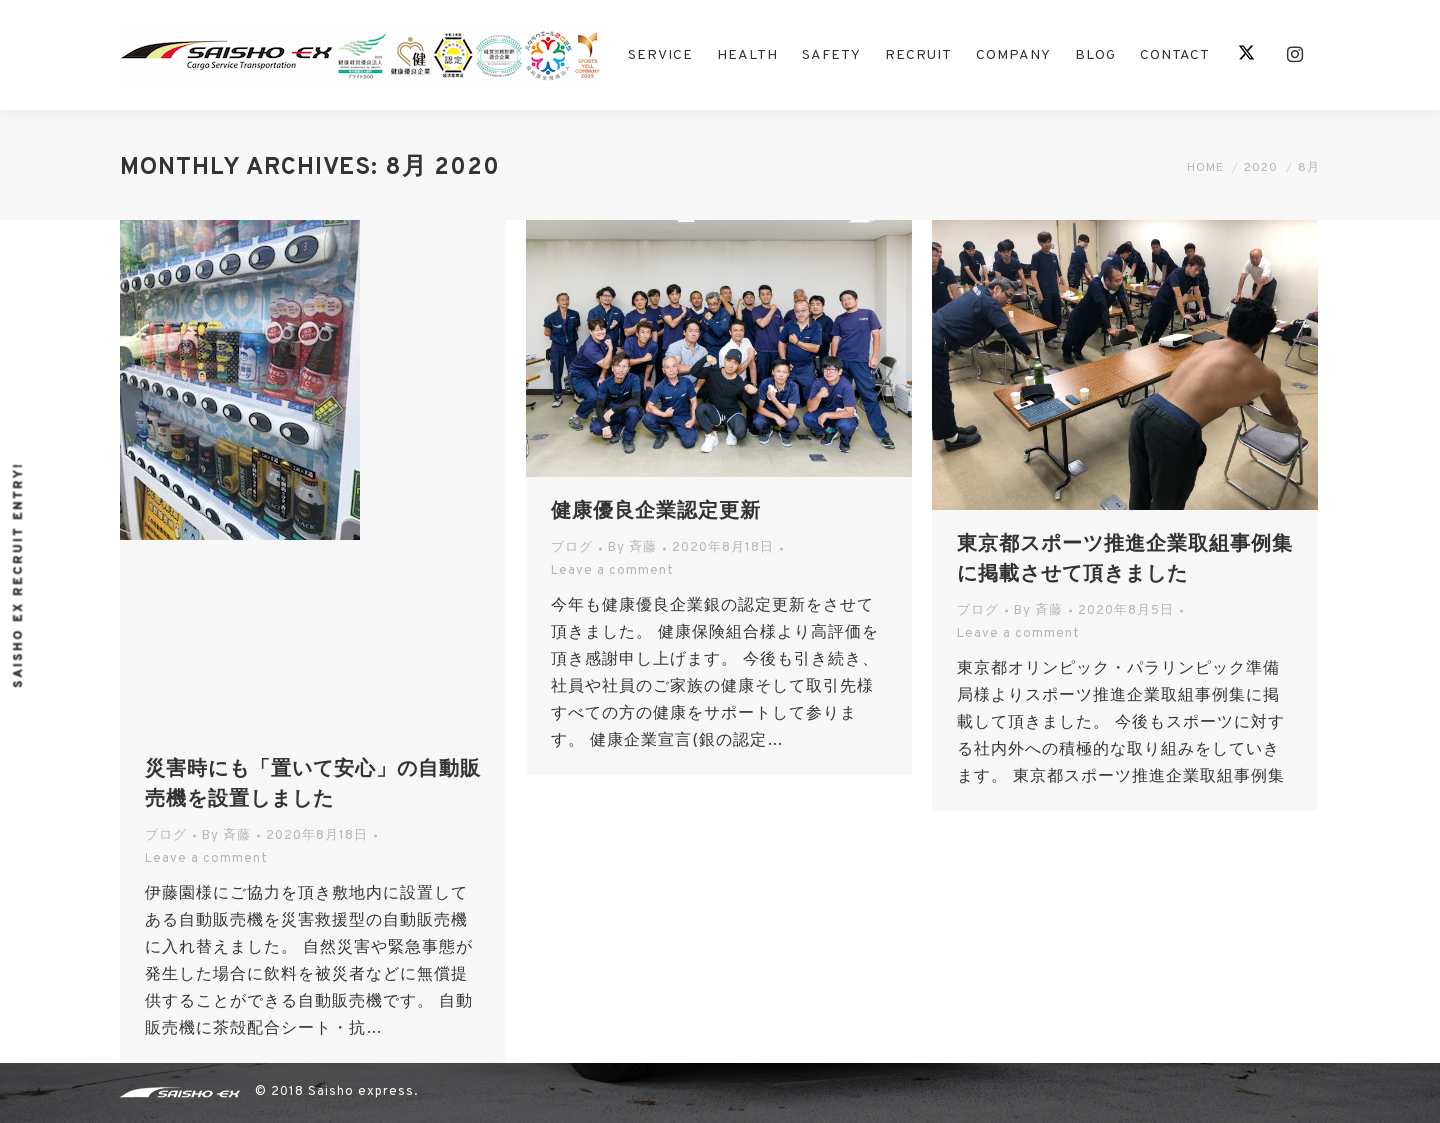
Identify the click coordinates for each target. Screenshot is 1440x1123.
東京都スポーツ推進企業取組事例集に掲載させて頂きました (1125, 560)
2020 (1261, 168)
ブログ (166, 836)
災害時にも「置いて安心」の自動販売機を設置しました (313, 785)
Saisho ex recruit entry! (19, 574)
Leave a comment (206, 859)
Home (1205, 168)
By (226, 836)
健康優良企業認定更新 (656, 512)
